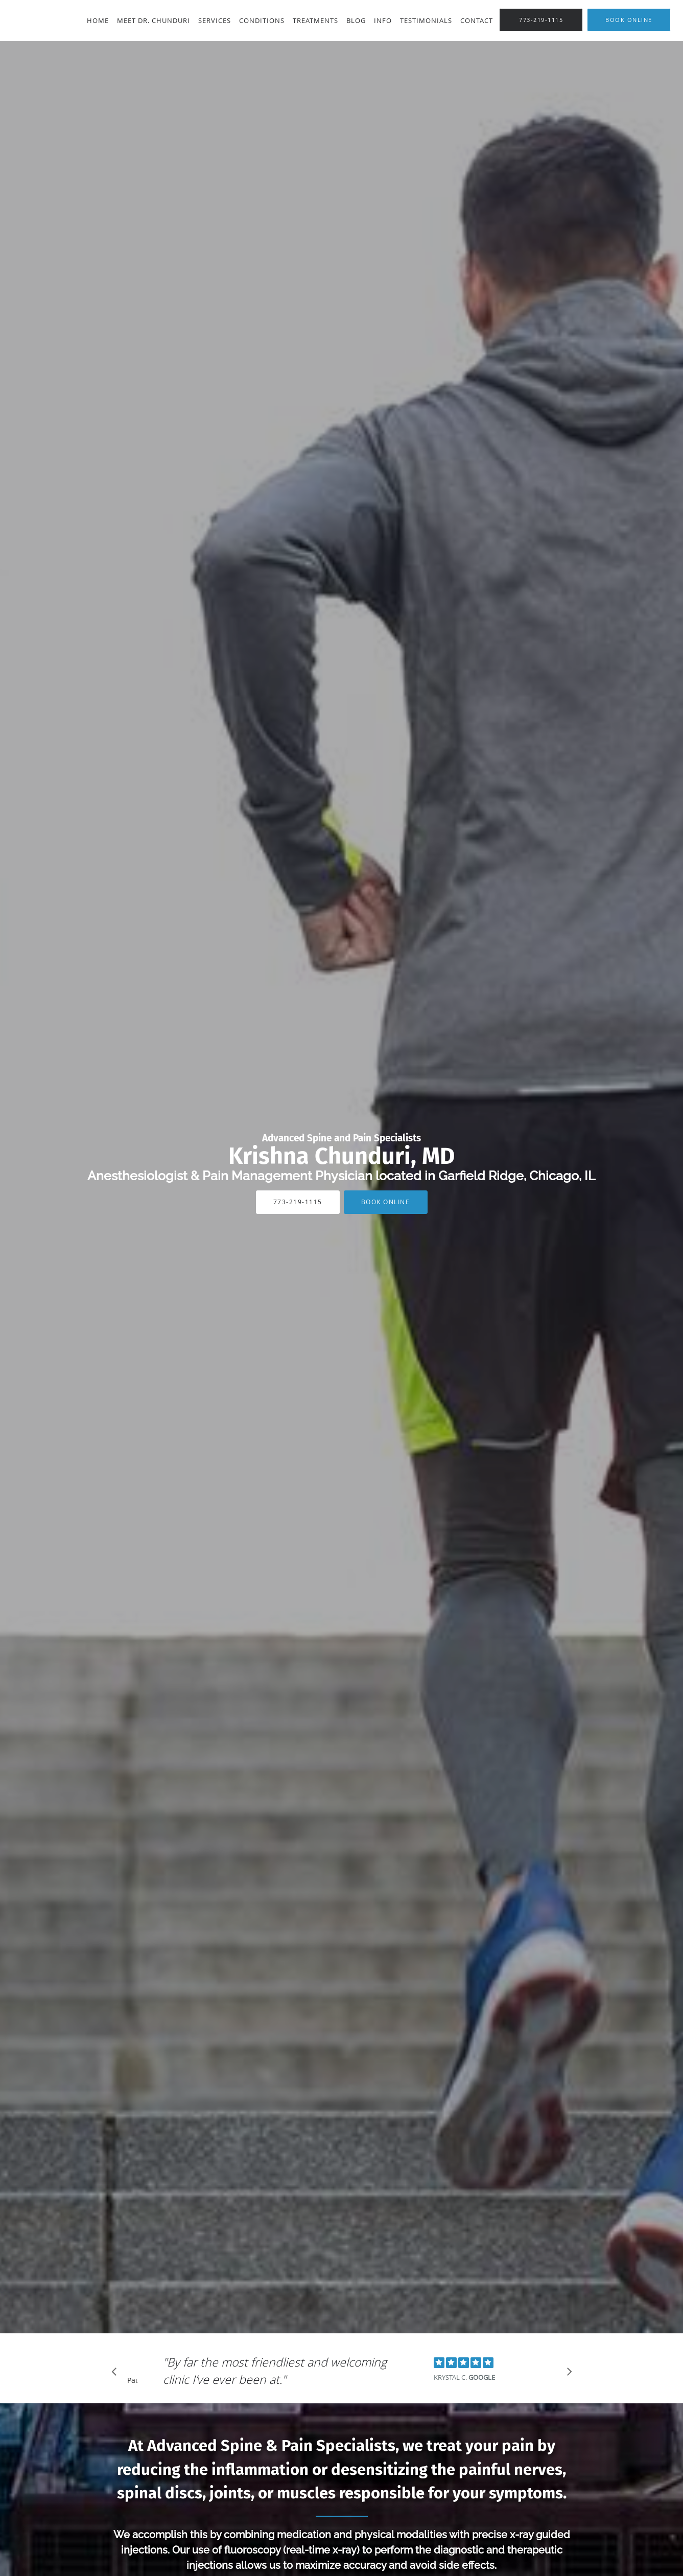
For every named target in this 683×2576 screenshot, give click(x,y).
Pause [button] (132, 2381)
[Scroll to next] (566, 2374)
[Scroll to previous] (117, 2374)
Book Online (385, 1202)
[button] (629, 20)
